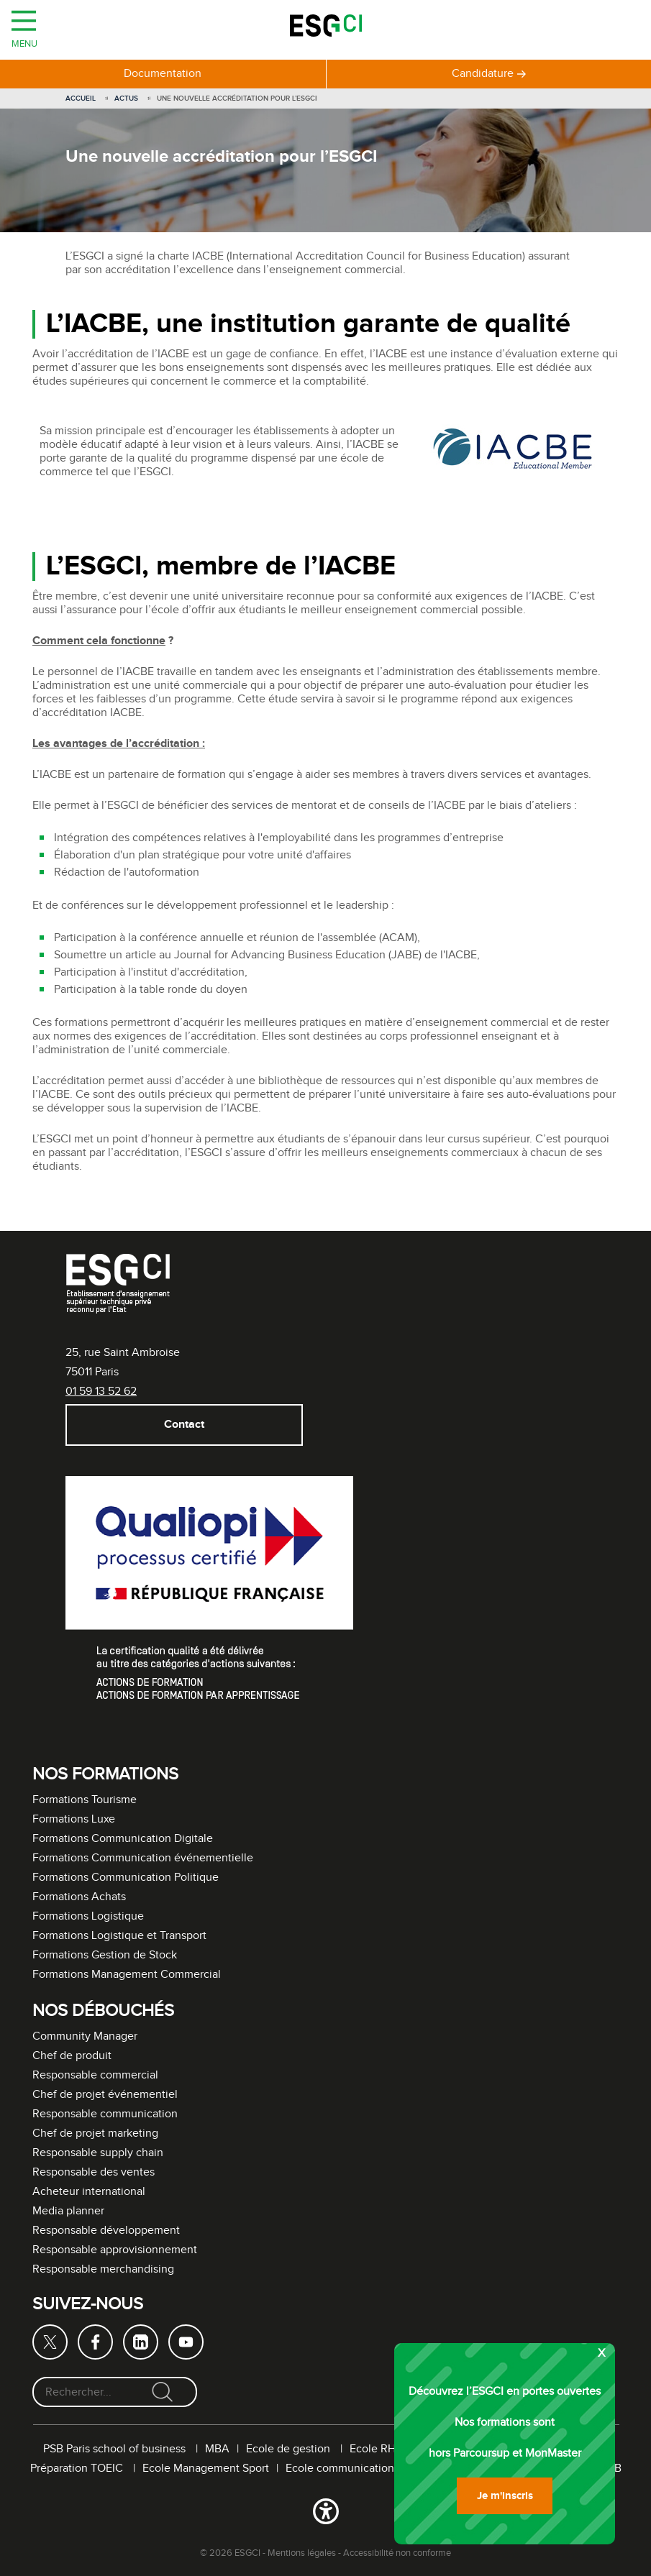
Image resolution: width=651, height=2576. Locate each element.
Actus (126, 98)
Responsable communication (105, 2114)
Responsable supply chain (97, 2153)
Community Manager (84, 2036)
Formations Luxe (73, 1819)
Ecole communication (340, 2468)
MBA (217, 2449)
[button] (325, 2514)
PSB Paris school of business (115, 2449)
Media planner (68, 2211)
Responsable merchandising (103, 2269)
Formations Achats (79, 1897)
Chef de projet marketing (95, 2133)
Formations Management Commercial (126, 1974)
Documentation (162, 74)
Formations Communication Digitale (122, 1839)
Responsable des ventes (93, 2172)
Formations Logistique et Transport (119, 1936)
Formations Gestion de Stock (104, 1955)
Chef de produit (71, 2056)
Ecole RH (373, 2449)
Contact (183, 1424)
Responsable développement (106, 2230)
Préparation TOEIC (78, 2468)
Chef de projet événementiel (105, 2094)
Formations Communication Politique (125, 1877)
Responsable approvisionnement (114, 2250)
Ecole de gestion (289, 2449)
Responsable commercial (95, 2075)
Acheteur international (88, 2192)
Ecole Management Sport (205, 2468)
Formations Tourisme (84, 1800)
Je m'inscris (505, 2496)
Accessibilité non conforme (397, 2553)
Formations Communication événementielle (142, 1858)
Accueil (80, 98)
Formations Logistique (88, 1916)
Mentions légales (302, 2553)
